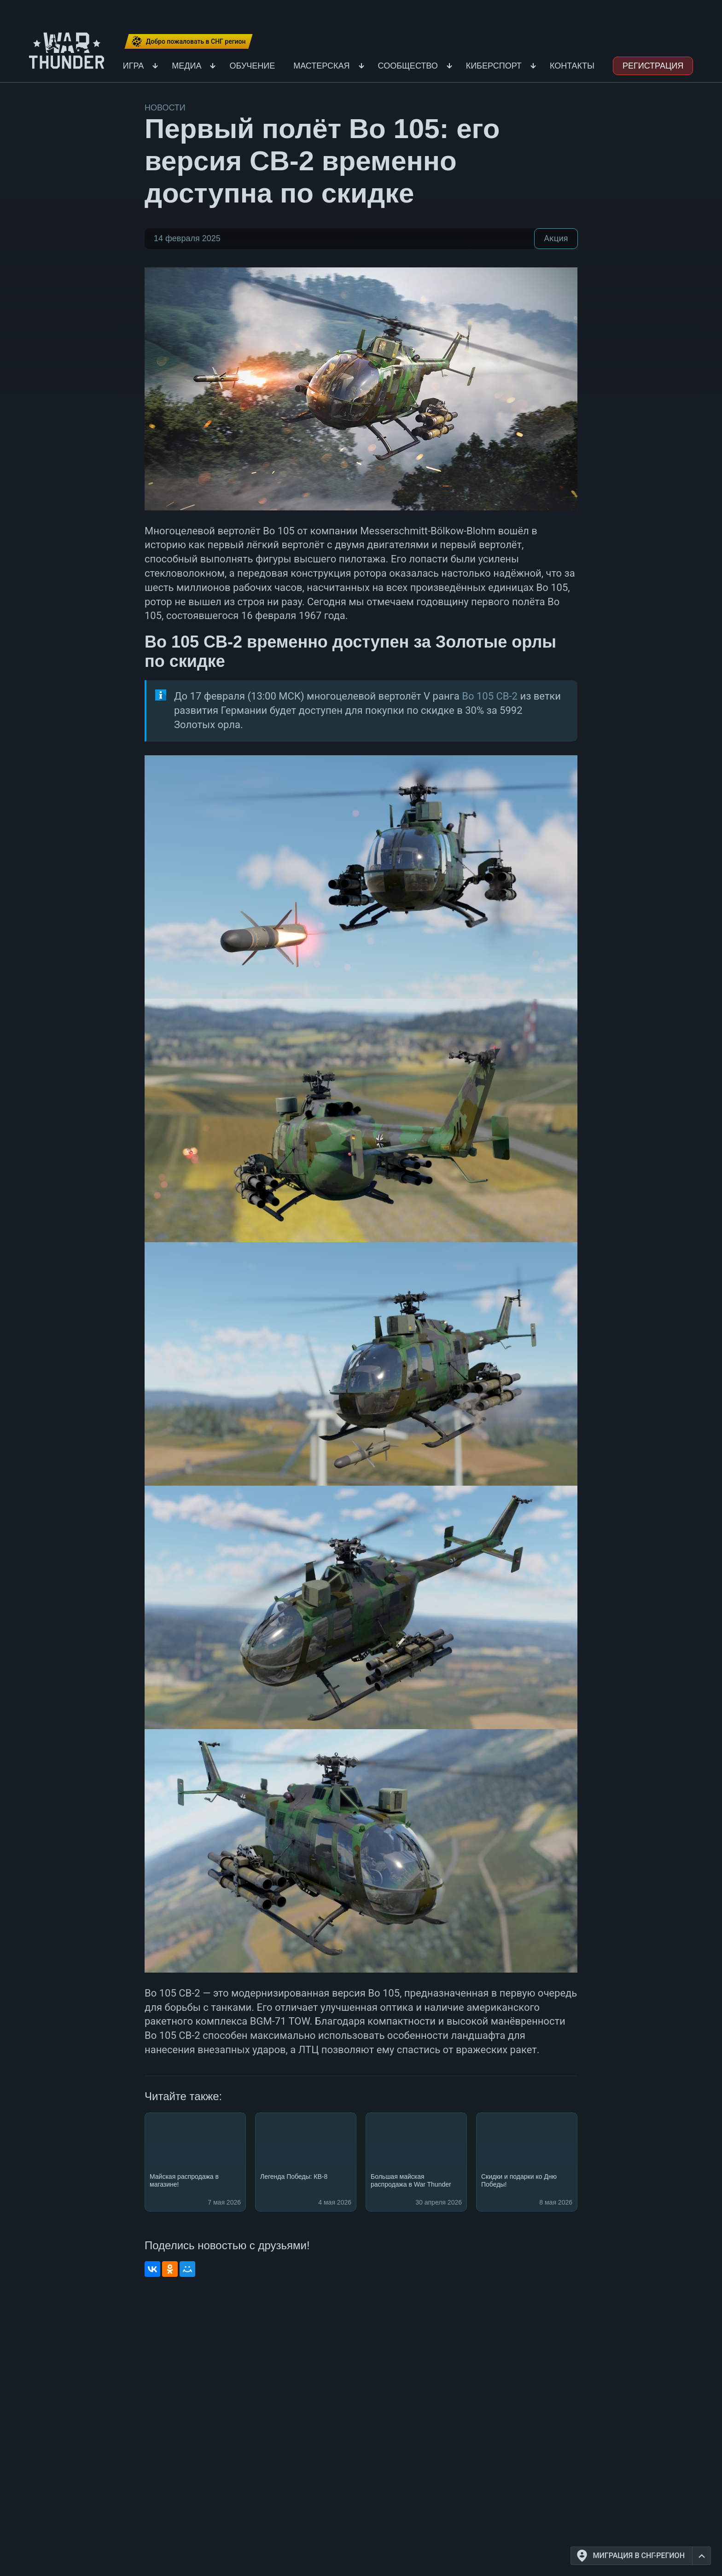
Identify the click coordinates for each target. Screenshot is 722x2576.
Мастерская (321, 65)
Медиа (186, 65)
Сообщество (408, 65)
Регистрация (653, 65)
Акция (556, 238)
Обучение (252, 65)
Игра (133, 65)
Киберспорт (494, 65)
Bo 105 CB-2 (490, 696)
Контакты (572, 65)
